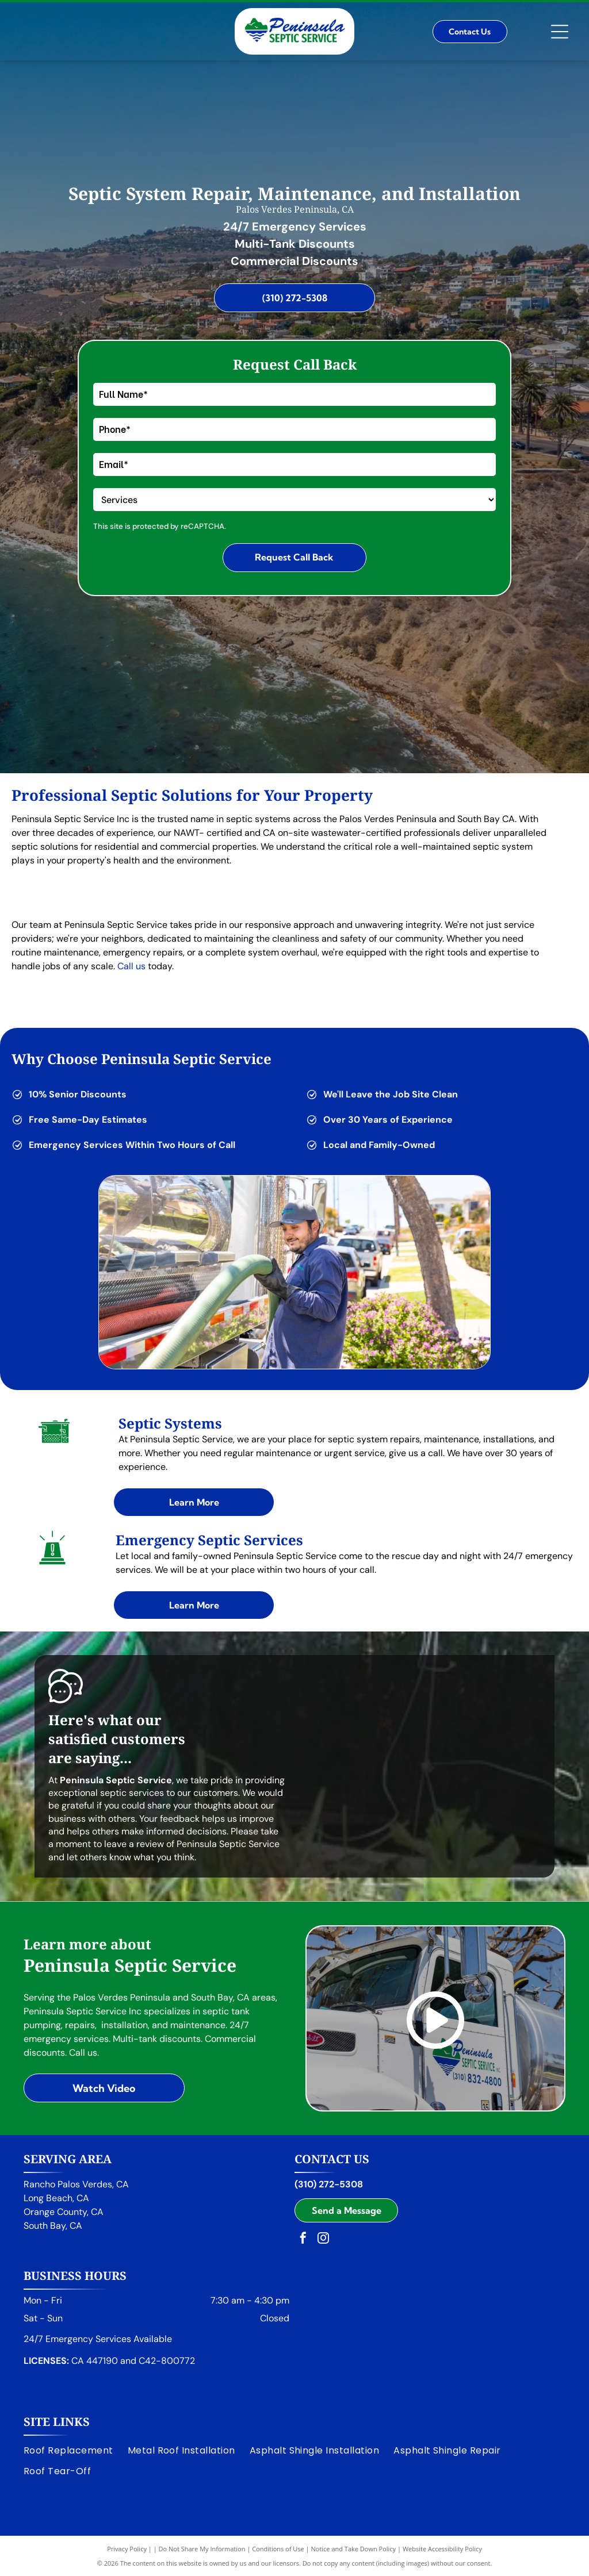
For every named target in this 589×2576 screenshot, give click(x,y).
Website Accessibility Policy (442, 2548)
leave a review (134, 1844)
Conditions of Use (278, 2548)
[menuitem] (76, 2450)
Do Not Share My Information (202, 2548)
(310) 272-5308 (328, 2184)
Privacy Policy (127, 2548)
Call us (131, 966)
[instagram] (323, 2239)
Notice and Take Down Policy (353, 2548)
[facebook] (303, 2239)
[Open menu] (559, 31)
